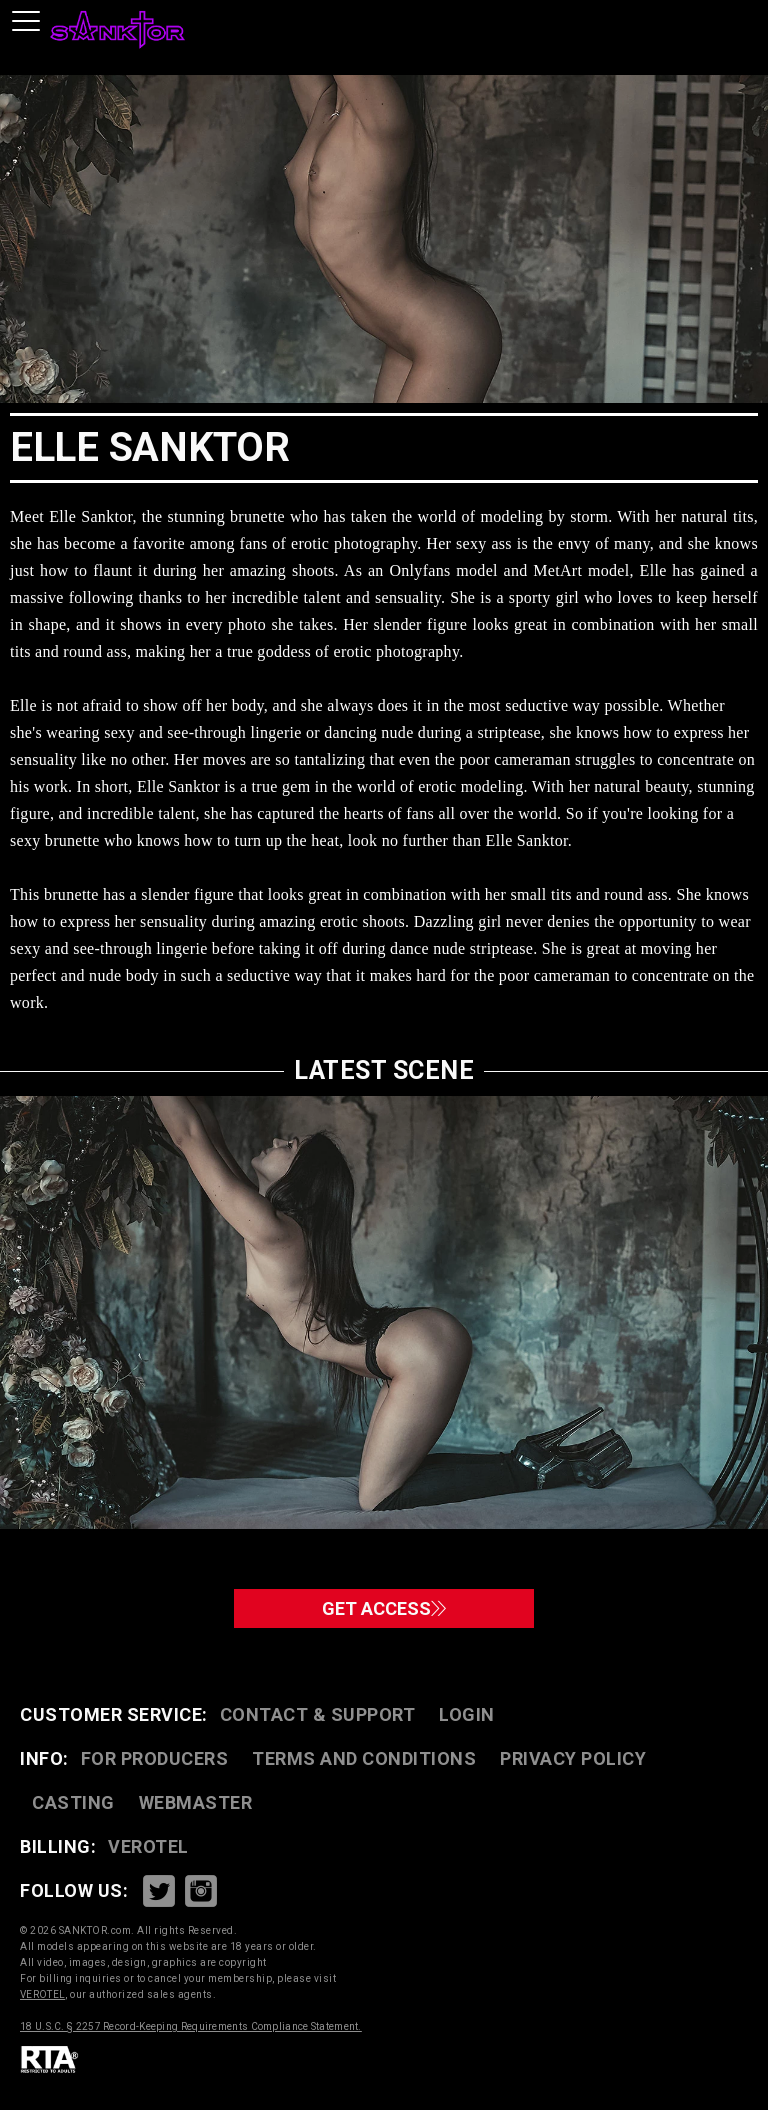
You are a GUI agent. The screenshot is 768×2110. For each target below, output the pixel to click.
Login (467, 1714)
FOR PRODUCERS (155, 1758)
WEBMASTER (196, 1802)
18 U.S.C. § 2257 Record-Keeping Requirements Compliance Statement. (191, 2026)
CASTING (73, 1802)
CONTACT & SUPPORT (318, 1714)
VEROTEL (148, 1846)
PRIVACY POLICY (573, 1758)
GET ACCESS (384, 1608)
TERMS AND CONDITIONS (364, 1758)
